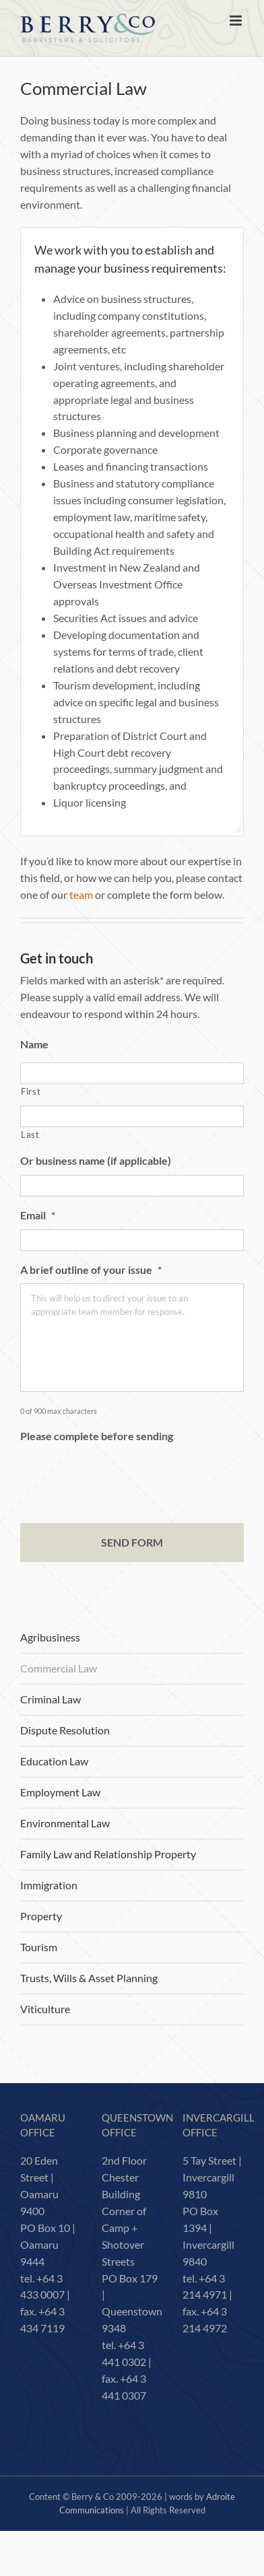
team (81, 894)
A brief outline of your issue (91, 1269)
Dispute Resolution (65, 1730)
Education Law (54, 1761)
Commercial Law (58, 1668)
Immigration (48, 1884)
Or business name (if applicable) (95, 1160)
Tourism (38, 1946)
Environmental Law (65, 1823)
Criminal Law (50, 1699)
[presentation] (122, 1476)
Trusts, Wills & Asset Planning (89, 1977)
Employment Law (60, 1792)
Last (30, 1134)
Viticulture (45, 2008)
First (30, 1091)
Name (34, 1044)
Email (37, 1215)
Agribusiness (50, 1637)
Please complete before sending (96, 1435)
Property (41, 1915)
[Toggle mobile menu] (237, 20)
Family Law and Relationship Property (108, 1854)
